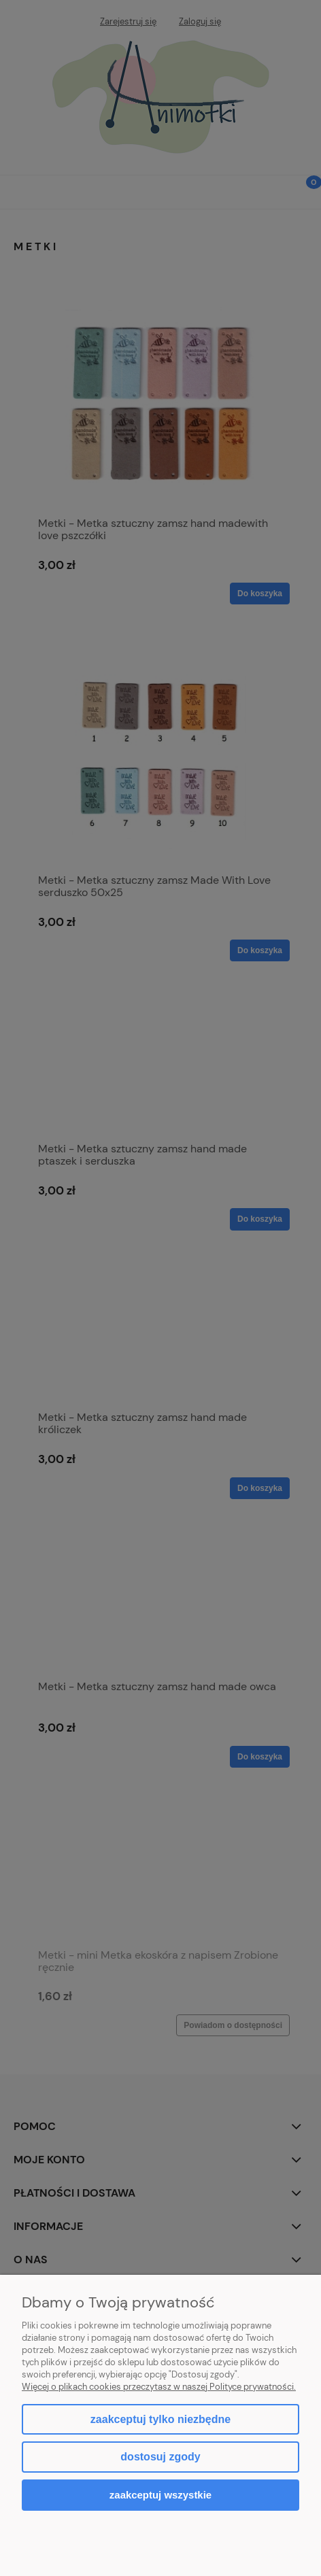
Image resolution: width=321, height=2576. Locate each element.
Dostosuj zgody (160, 2456)
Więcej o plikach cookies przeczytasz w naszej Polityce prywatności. (159, 2386)
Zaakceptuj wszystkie (160, 2495)
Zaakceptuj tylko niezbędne (160, 2419)
